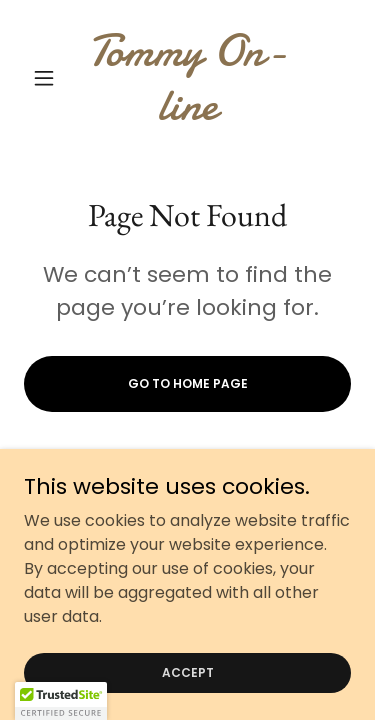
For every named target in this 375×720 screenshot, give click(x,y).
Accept (188, 671)
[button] (48, 78)
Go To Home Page (188, 383)
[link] (187, 78)
